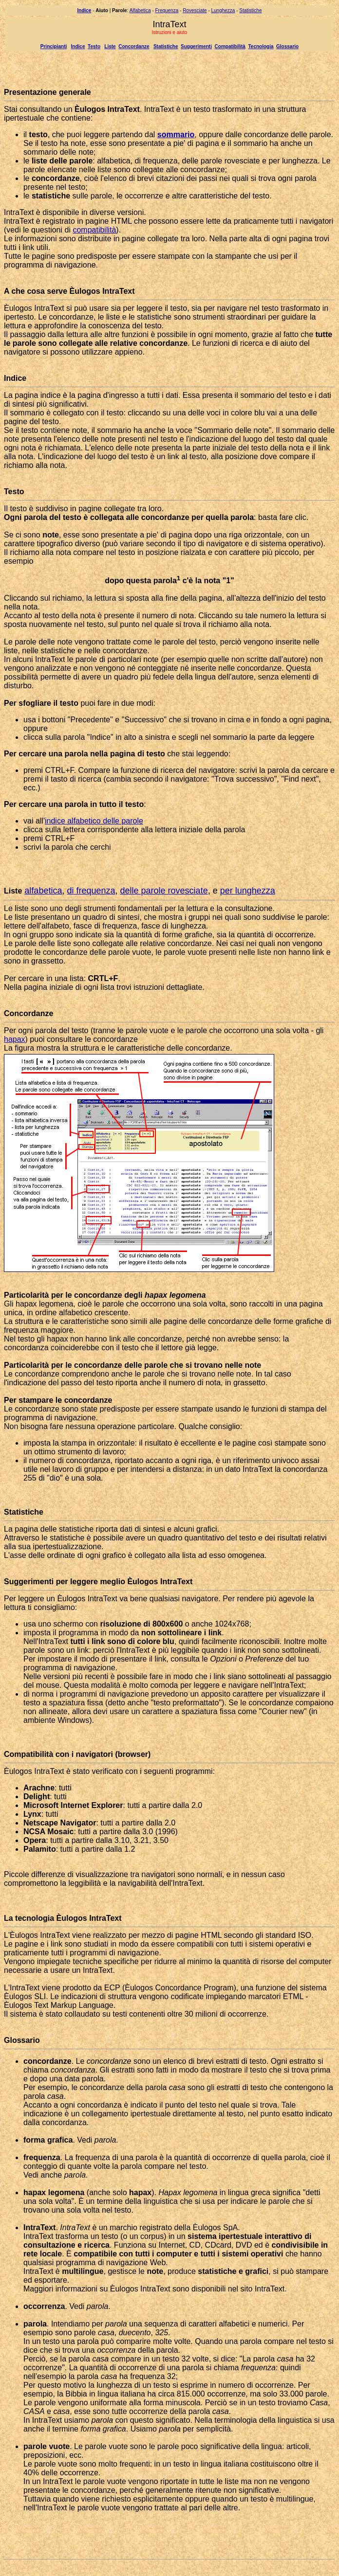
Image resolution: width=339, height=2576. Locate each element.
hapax (14, 1039)
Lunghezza (223, 10)
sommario (175, 134)
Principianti (53, 46)
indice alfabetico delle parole (94, 821)
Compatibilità (230, 46)
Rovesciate (195, 10)
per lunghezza (247, 890)
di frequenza (91, 890)
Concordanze (133, 46)
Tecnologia (260, 46)
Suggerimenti (196, 46)
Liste (109, 46)
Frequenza (166, 10)
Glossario (287, 46)
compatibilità (94, 230)
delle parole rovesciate (164, 890)
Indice (78, 46)
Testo (94, 46)
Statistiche (250, 10)
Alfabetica (140, 10)
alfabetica (43, 890)
